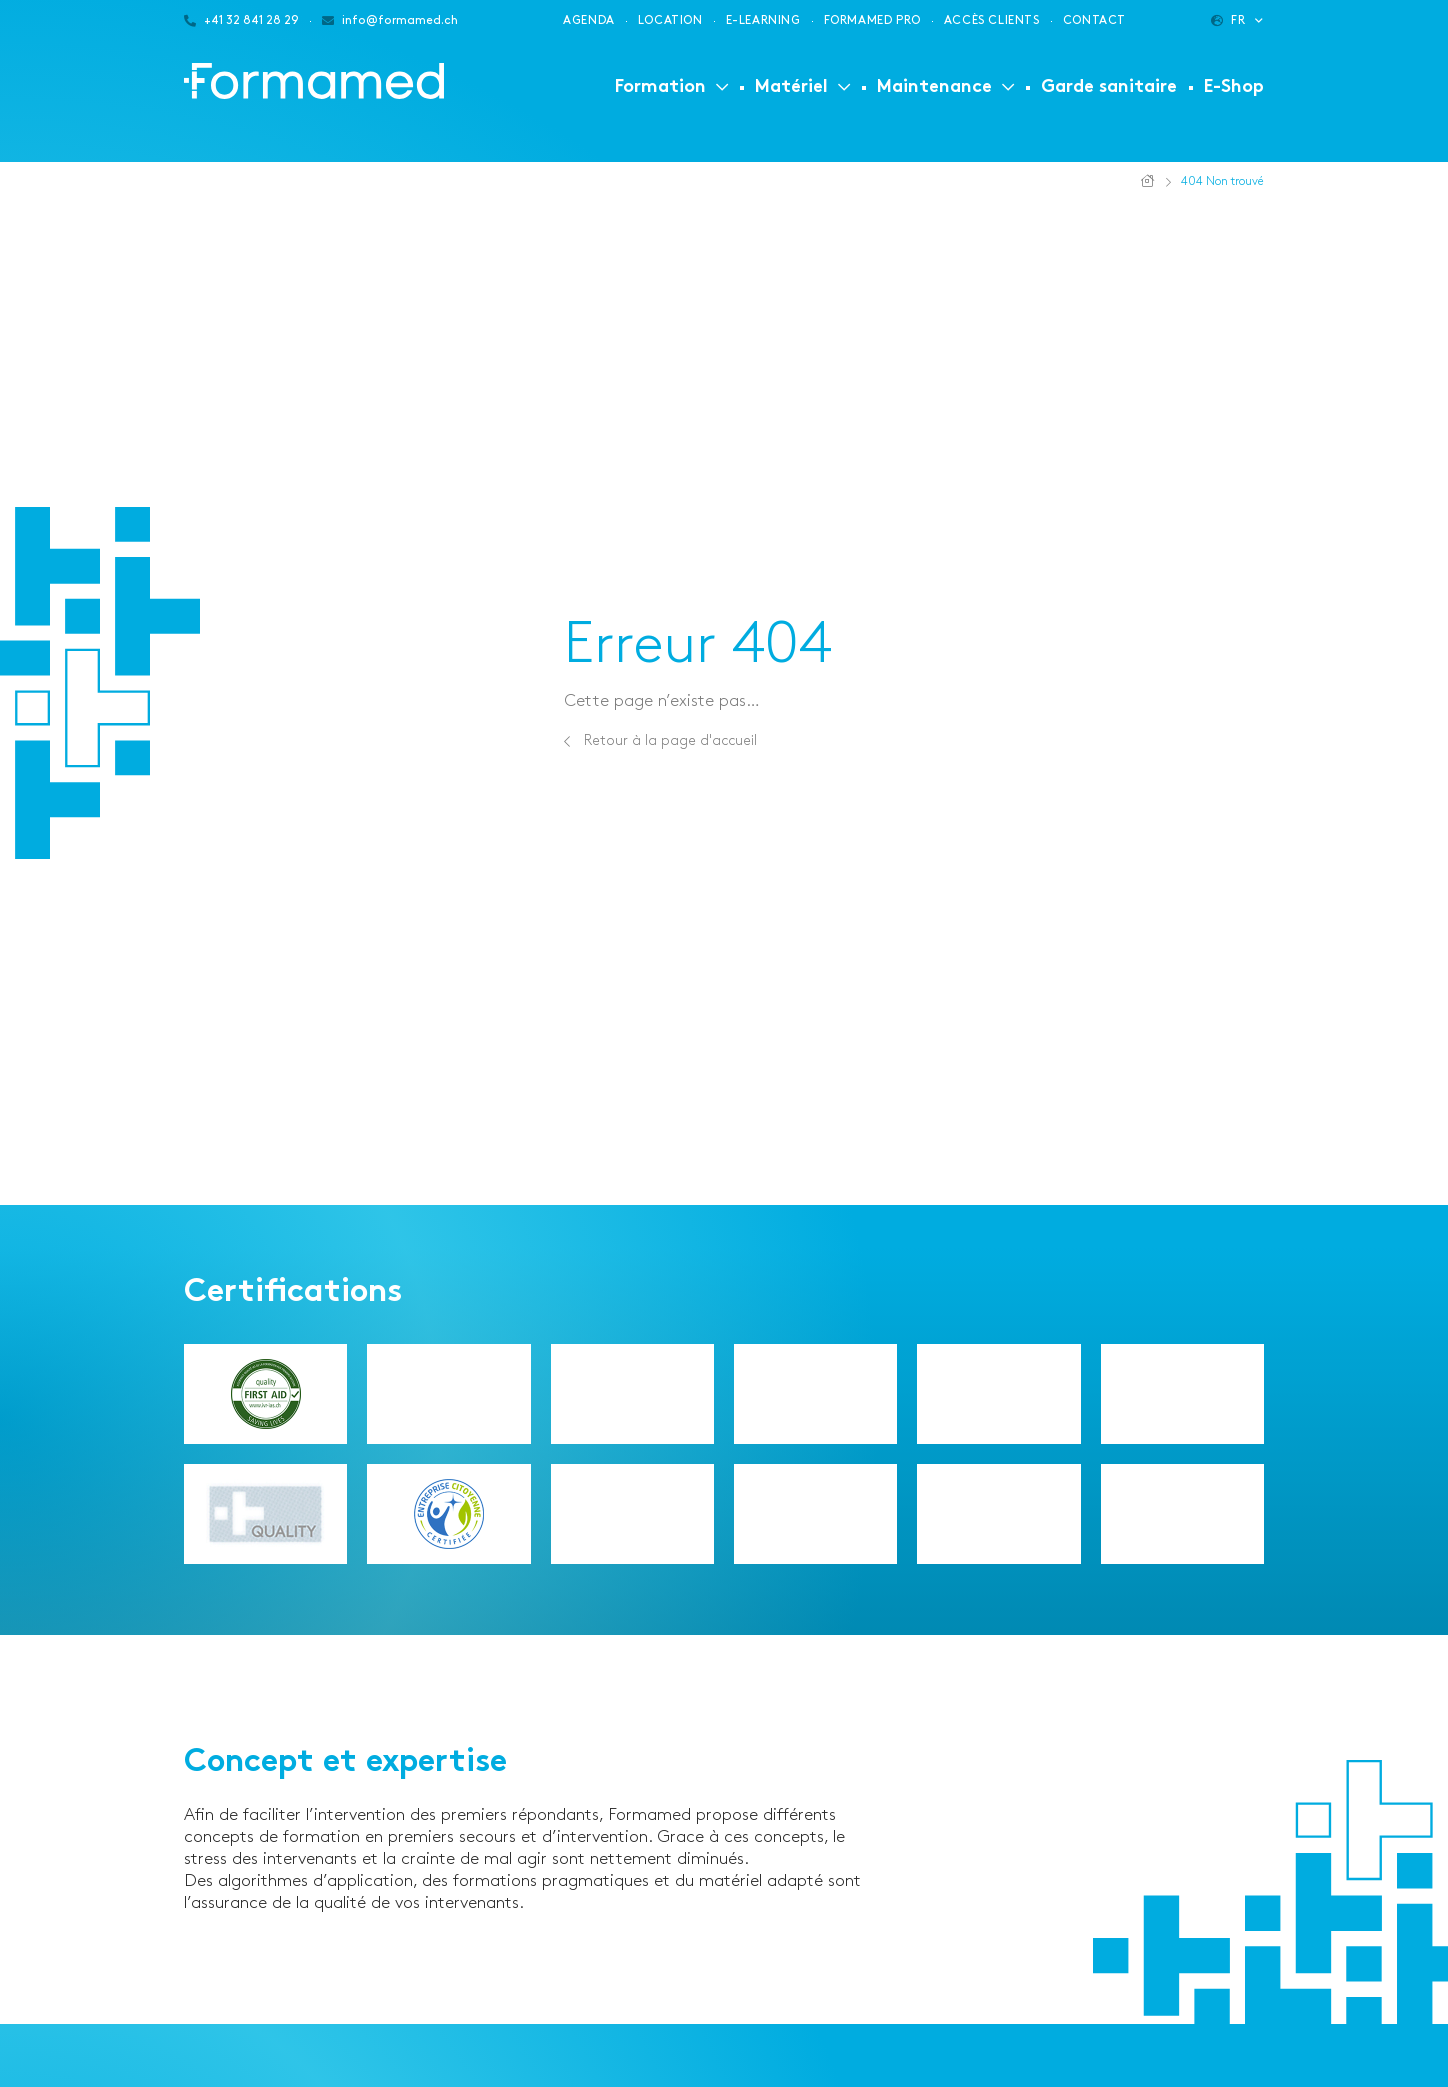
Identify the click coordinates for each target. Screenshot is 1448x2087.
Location (670, 20)
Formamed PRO (872, 20)
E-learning (763, 20)
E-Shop (1234, 87)
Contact (1094, 20)
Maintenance (934, 87)
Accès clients (992, 20)
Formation (660, 87)
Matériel (791, 87)
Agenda (589, 20)
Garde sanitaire (1109, 87)
